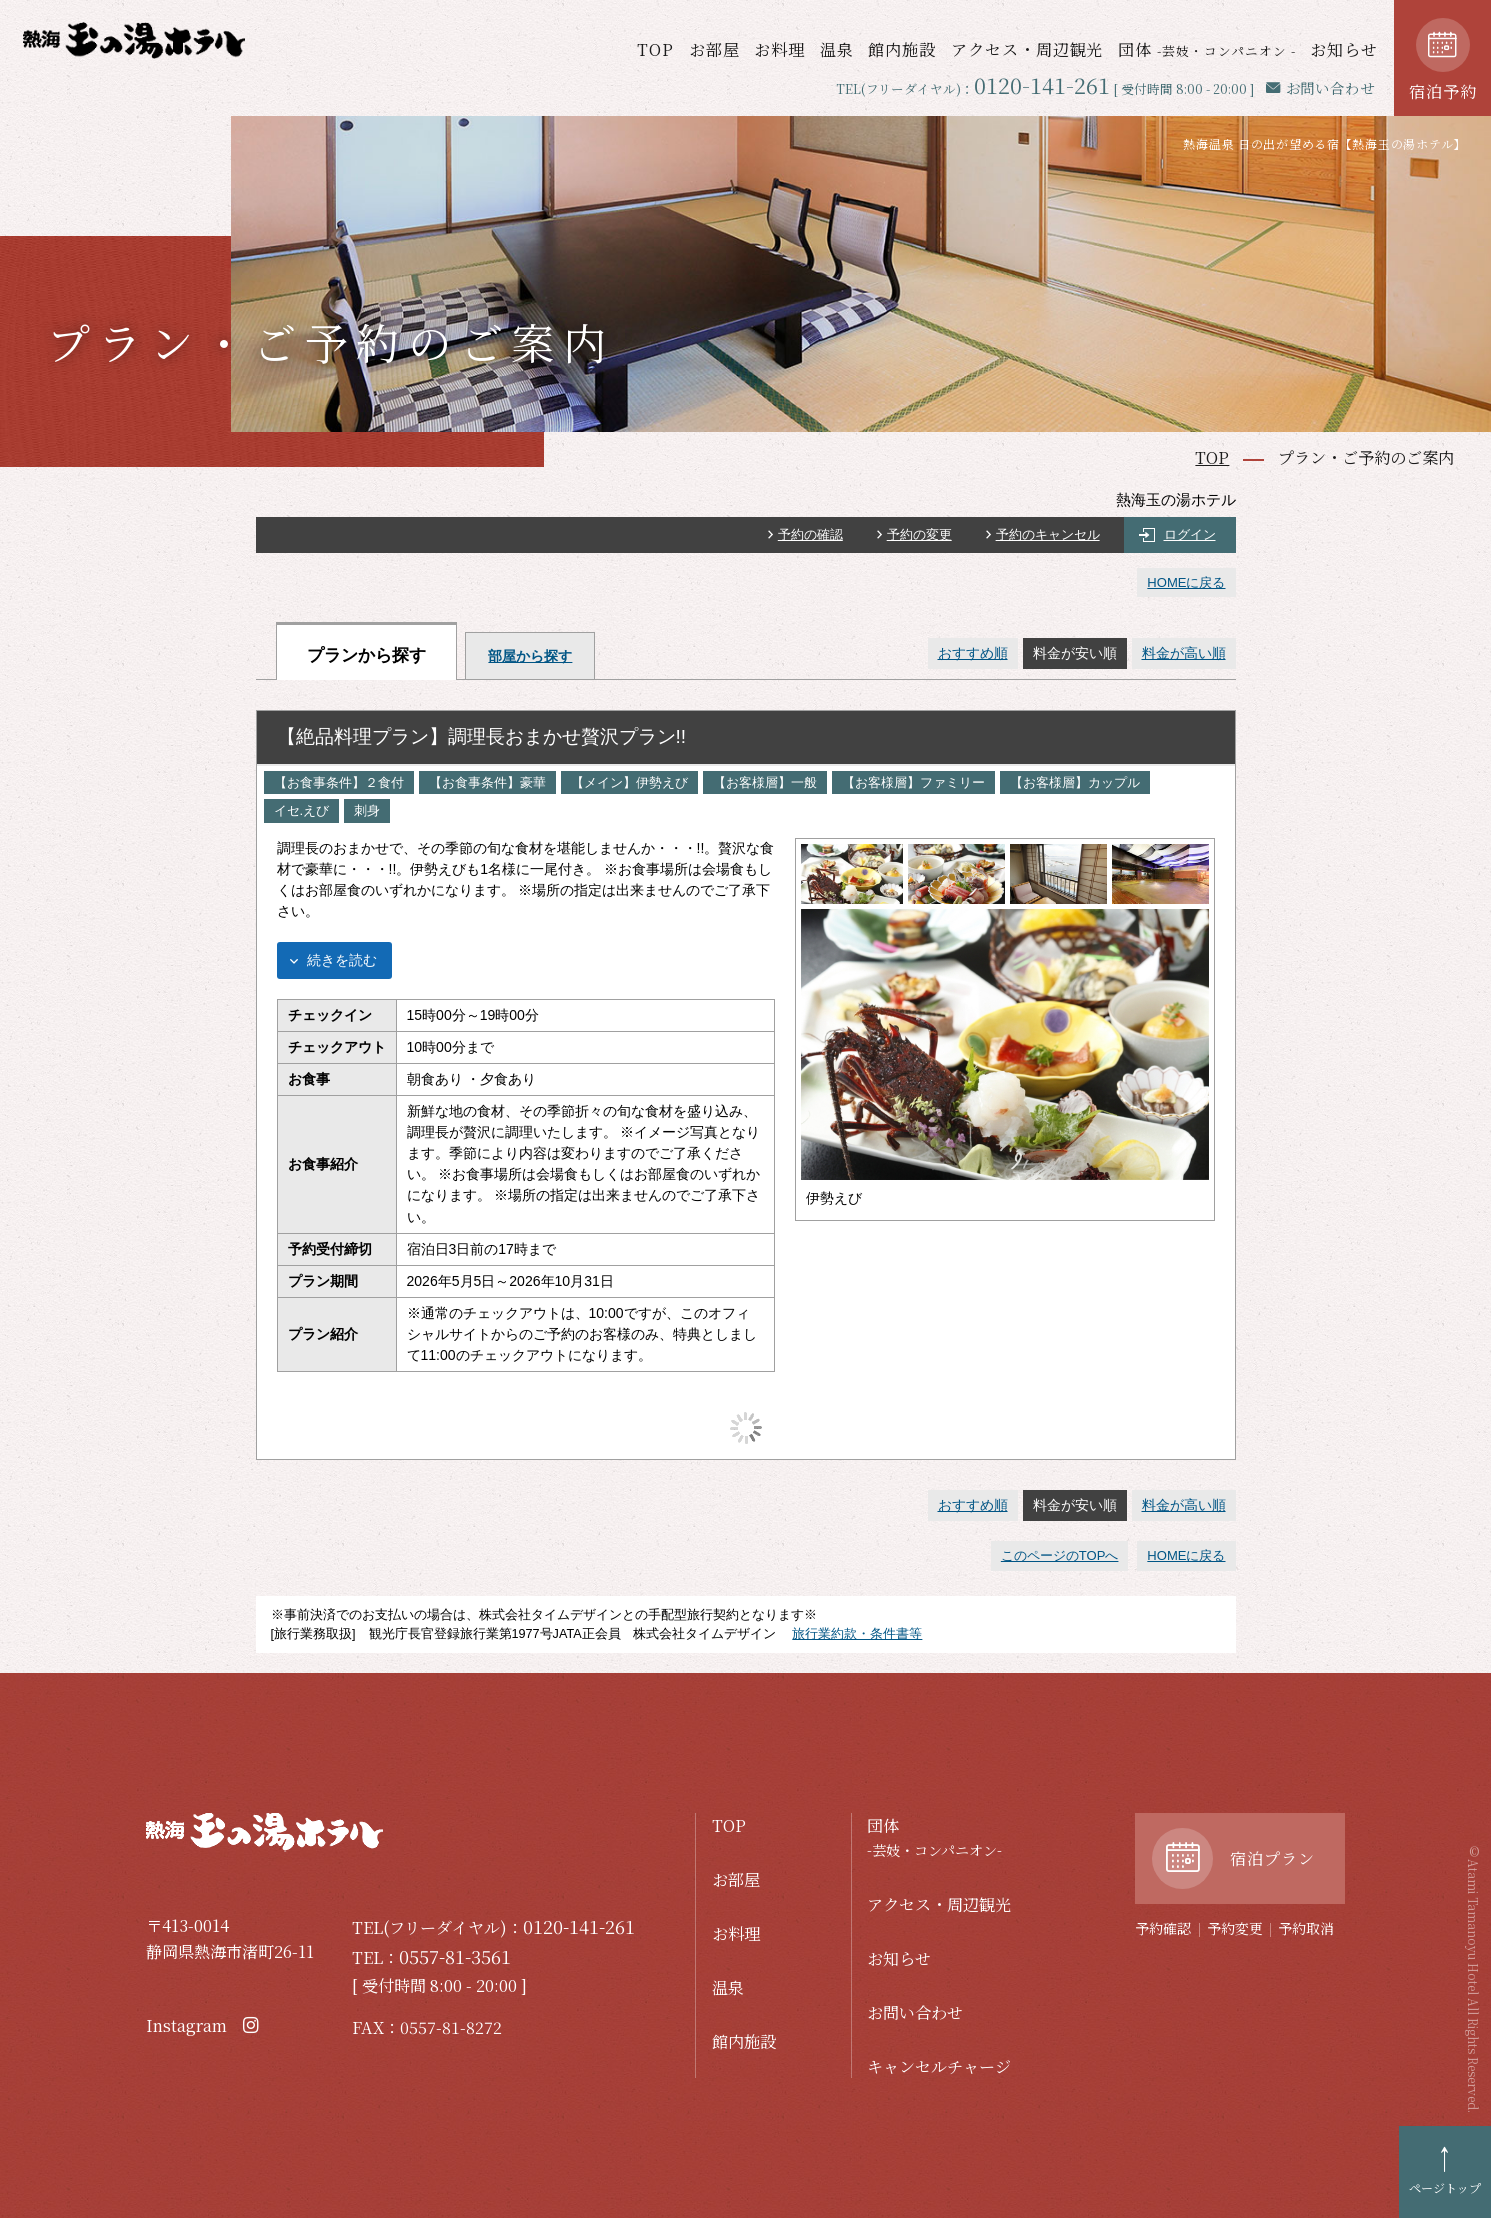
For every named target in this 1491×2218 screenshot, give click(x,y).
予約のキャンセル (1048, 534)
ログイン (1190, 534)
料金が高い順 (1184, 653)
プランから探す (366, 655)
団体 (1207, 49)
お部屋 (714, 49)
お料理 (779, 49)
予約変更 (1235, 1928)
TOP (655, 49)
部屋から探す (530, 656)
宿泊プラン (1272, 1858)
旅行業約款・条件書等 (857, 1634)
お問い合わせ (915, 2012)
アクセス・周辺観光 (1027, 49)
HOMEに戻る (1186, 582)
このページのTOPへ (1060, 1555)
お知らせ (1344, 49)
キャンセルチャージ (939, 2066)
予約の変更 (919, 534)
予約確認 (1163, 1928)
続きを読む (342, 960)
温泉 (837, 49)
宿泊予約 (1443, 91)
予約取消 (1306, 1928)
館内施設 (902, 49)
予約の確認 (810, 534)
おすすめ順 (973, 653)
